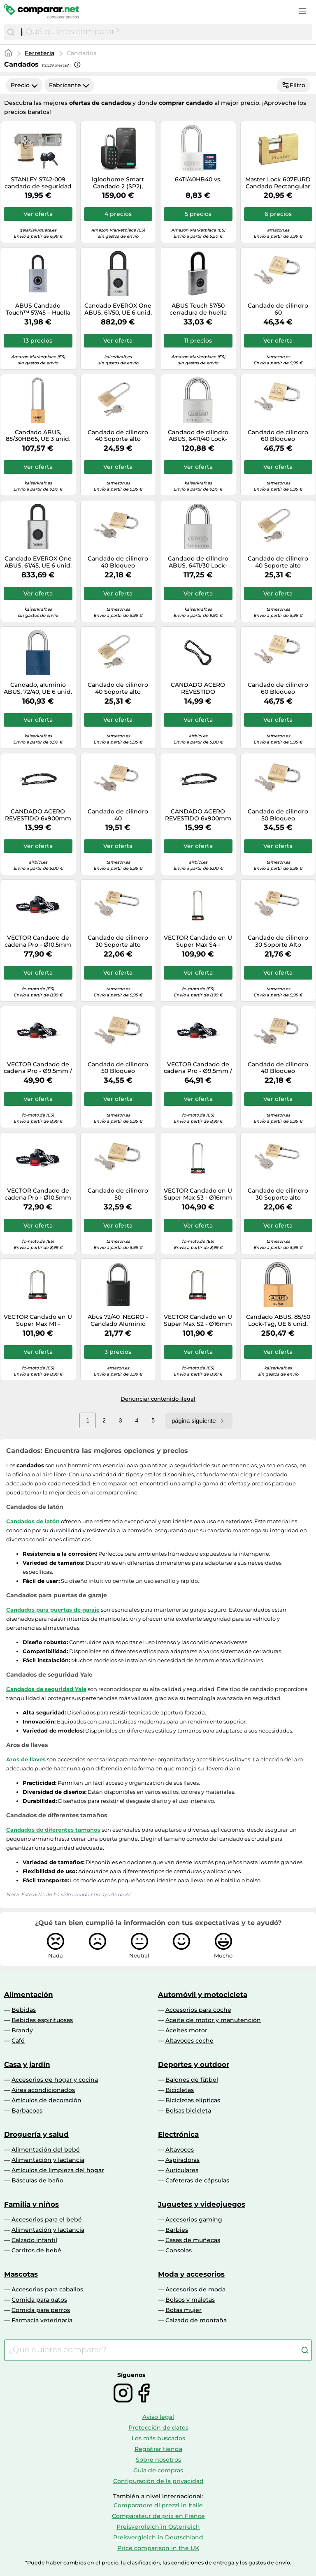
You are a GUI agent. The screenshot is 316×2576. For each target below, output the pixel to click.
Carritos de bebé (36, 2250)
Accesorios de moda (195, 2289)
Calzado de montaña (196, 2320)
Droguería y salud (36, 2134)
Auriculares (181, 2170)
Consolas (178, 2250)
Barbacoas (27, 2110)
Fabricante (69, 85)
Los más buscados (158, 2438)
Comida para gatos (39, 2299)
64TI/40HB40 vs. (198, 179)
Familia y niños (31, 2204)
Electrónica (178, 2134)
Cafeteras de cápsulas (197, 2180)
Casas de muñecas (192, 2240)
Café (18, 2040)
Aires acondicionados (43, 2090)
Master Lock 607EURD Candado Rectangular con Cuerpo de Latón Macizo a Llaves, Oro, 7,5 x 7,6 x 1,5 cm (278, 183)
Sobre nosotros (158, 2459)
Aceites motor (186, 2030)
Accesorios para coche (198, 2009)
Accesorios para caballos (47, 2289)
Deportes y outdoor (193, 2064)
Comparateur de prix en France (158, 2516)
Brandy (22, 2030)
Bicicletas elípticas (192, 2100)
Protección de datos (158, 2427)
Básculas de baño (37, 2180)
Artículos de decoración (46, 2100)
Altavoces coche (189, 2040)
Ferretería (39, 53)
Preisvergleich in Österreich (158, 2526)
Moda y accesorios (191, 2274)
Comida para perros (41, 2310)
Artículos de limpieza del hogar (58, 2170)
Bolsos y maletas (190, 2299)
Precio (24, 85)
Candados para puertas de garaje (53, 1609)
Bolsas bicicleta (188, 2110)
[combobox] (164, 32)
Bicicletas (179, 2090)
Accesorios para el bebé (47, 2219)
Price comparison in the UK (158, 2548)
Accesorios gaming (193, 2219)
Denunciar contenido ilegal (158, 1398)
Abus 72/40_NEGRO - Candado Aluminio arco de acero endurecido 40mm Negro (118, 1320)
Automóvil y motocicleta (202, 1994)
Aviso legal (158, 2417)
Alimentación (28, 1994)
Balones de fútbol (191, 2079)
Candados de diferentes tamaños (53, 1829)
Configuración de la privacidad (158, 2481)
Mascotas (21, 2274)
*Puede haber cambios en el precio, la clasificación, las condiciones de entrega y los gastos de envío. (158, 2563)
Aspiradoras (182, 2160)
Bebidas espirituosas (42, 2020)
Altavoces (179, 2149)
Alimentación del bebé (46, 2149)
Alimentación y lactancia (48, 2160)
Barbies (176, 2229)
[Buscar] (10, 32)
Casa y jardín (27, 2064)
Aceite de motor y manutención (213, 2020)
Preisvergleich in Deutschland (158, 2537)
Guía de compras (158, 2470)
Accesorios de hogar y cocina (55, 2079)
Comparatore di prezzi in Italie (158, 2505)
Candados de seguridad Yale (46, 1689)
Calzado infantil (34, 2240)
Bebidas (24, 2009)
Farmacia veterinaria (42, 2320)
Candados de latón (33, 1521)
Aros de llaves (26, 1759)
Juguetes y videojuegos (201, 2204)
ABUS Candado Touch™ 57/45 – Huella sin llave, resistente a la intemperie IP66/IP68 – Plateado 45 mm (38, 309)
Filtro (293, 85)
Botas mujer (183, 2310)
